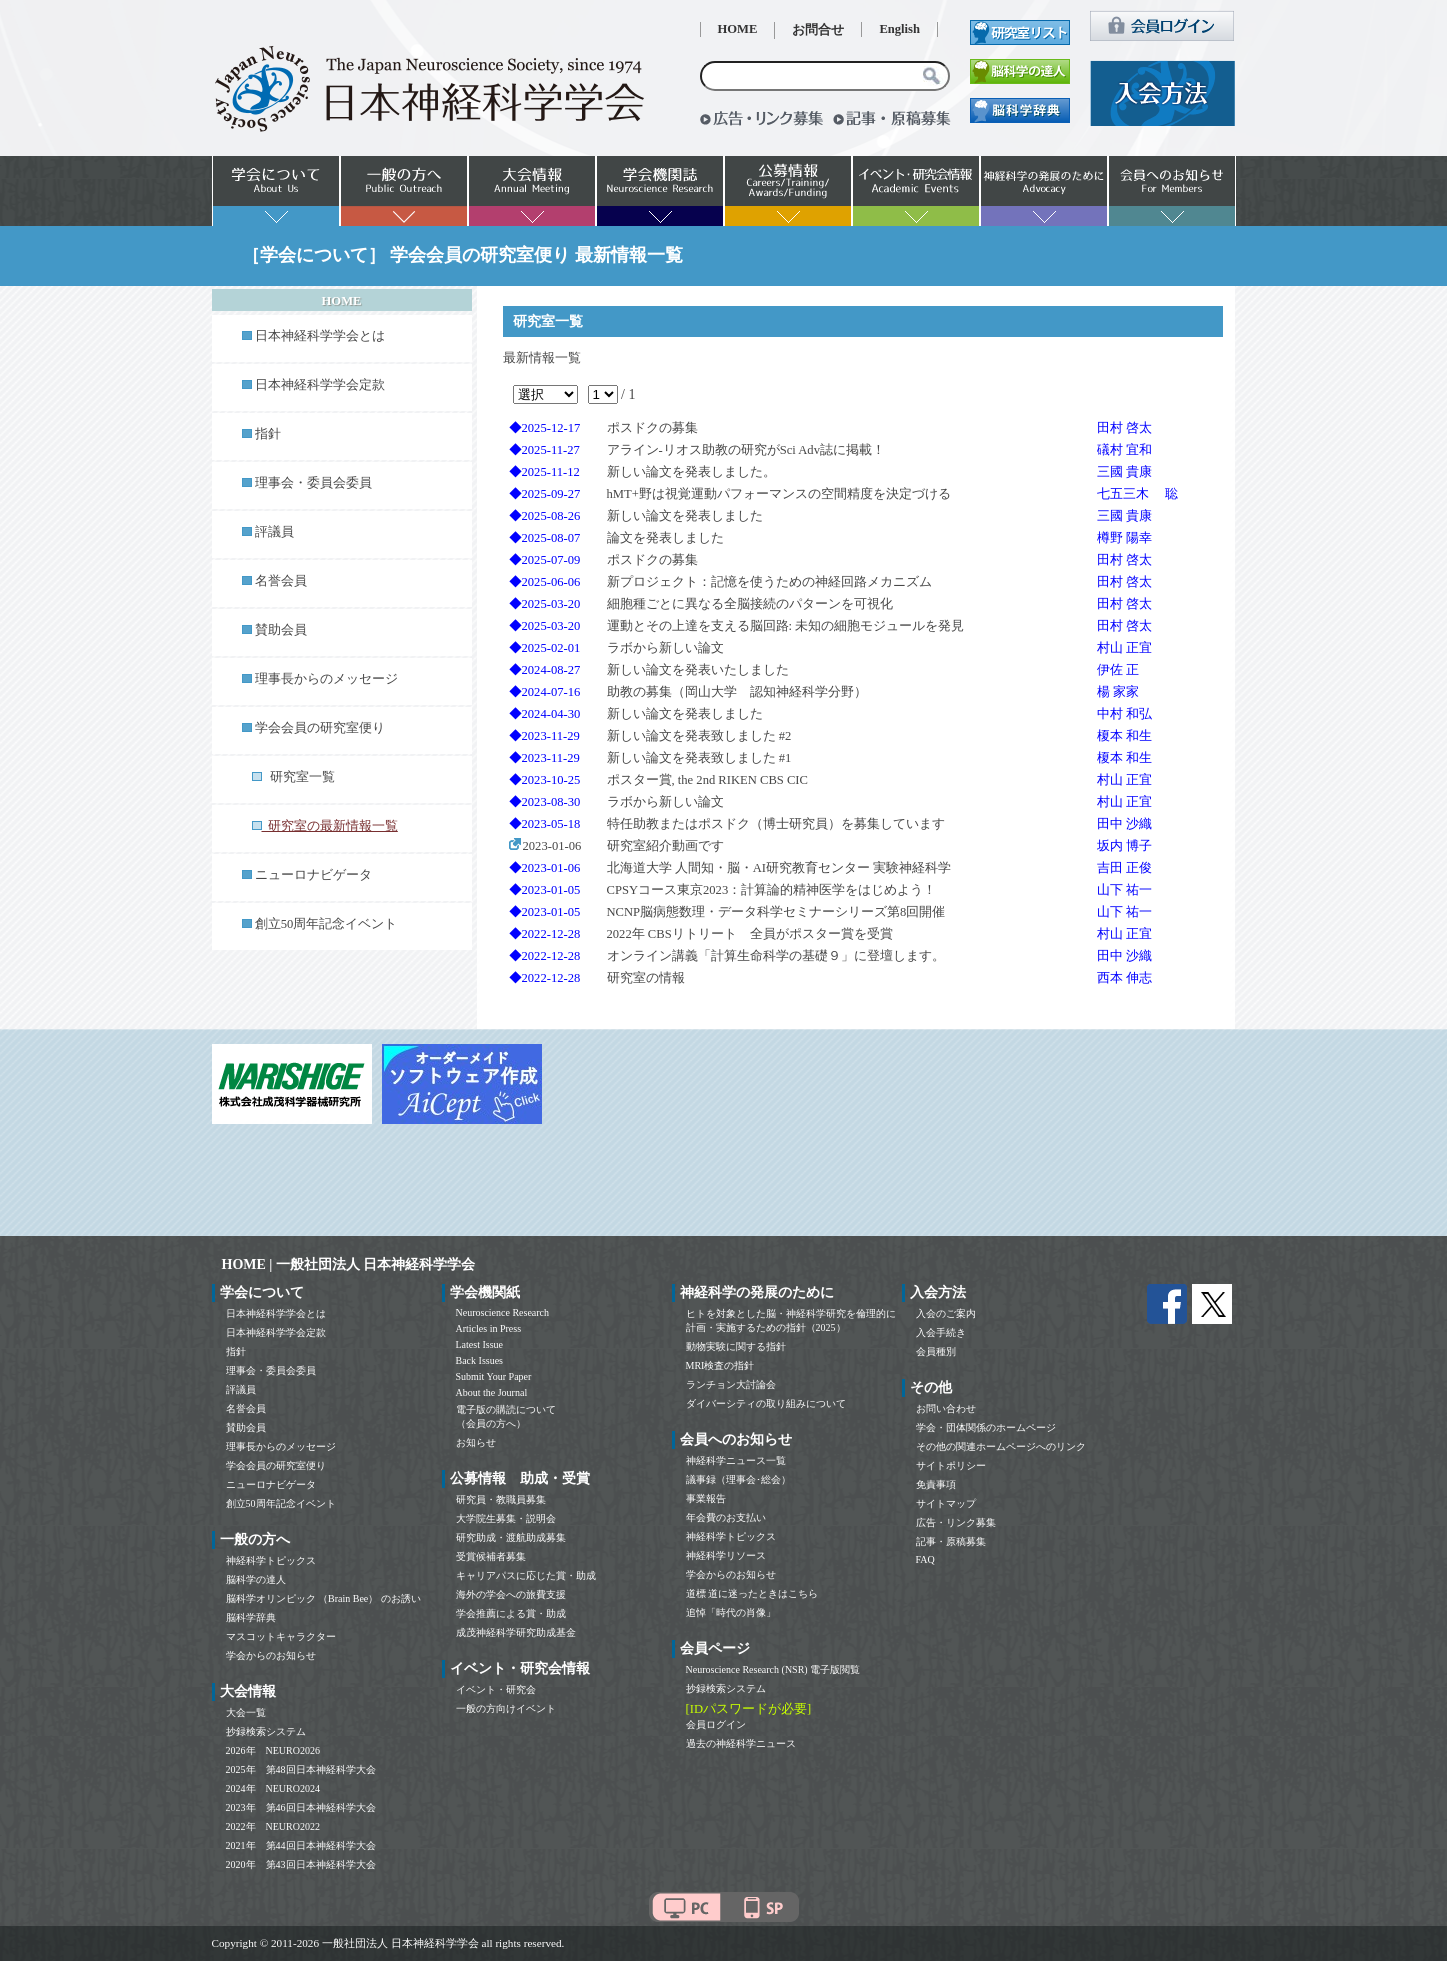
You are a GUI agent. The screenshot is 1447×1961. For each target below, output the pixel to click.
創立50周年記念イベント (326, 924)
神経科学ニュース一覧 (736, 1460)
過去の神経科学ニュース (741, 1743)
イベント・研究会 (496, 1689)
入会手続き (941, 1332)
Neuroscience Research (503, 1312)
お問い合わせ (946, 1408)
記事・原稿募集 (951, 1541)
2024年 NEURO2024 (273, 1788)
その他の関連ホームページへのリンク (1001, 1446)
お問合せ (818, 30)
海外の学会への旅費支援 (511, 1594)
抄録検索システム (266, 1731)
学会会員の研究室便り (320, 728)
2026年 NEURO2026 (273, 1750)
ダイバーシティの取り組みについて (766, 1403)
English (899, 29)
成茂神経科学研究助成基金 (516, 1632)
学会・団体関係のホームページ (986, 1427)
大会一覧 (246, 1712)
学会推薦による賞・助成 (511, 1613)
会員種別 (936, 1351)
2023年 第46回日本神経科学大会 (301, 1807)
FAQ (925, 1559)
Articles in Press (489, 1328)
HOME (738, 29)
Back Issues (480, 1360)
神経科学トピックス (271, 1560)
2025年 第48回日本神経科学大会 (301, 1769)
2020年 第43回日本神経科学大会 (301, 1864)
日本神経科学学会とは (320, 336)
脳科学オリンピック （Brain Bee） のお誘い (323, 1598)
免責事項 (936, 1484)
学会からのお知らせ (271, 1655)
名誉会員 (281, 581)
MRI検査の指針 (720, 1365)
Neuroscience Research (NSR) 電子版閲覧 (773, 1669)
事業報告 (706, 1498)
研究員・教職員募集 (501, 1499)
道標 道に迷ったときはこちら (752, 1593)
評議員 (274, 532)
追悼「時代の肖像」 (731, 1612)
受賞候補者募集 (491, 1556)
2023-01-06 (545, 846)
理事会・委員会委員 (313, 483)
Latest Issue (480, 1344)
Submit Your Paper (494, 1376)
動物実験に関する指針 (736, 1346)
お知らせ (476, 1442)
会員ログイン (716, 1724)
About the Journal (492, 1392)
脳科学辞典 (251, 1617)
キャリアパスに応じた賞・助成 (526, 1575)
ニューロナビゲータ (313, 875)
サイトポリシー (951, 1465)
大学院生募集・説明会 (506, 1518)
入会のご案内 (946, 1313)
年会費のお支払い (726, 1517)
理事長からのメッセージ (326, 679)
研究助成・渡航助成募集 (511, 1537)
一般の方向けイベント (506, 1708)
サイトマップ (946, 1503)
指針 (268, 434)
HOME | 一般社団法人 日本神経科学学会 (349, 1264)
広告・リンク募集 (956, 1522)
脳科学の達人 (256, 1579)
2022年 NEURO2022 (273, 1826)
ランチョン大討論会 (731, 1384)
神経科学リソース (726, 1555)
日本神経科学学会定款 (320, 385)
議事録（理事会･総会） (738, 1479)
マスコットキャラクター (281, 1636)
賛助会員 (281, 630)
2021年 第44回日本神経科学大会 (301, 1845)
